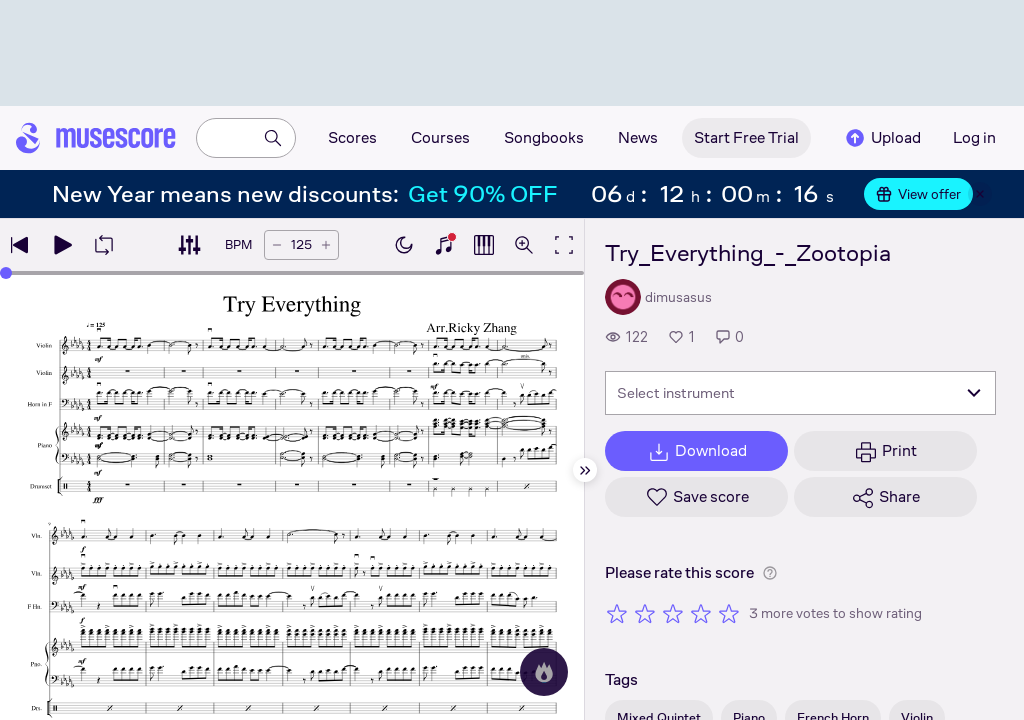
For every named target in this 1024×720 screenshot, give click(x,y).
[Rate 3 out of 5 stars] (673, 613)
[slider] (6, 273)
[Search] (273, 138)
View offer (918, 194)
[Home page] (96, 138)
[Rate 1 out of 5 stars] (617, 613)
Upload (882, 138)
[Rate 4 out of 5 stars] (701, 613)
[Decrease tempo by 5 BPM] (277, 245)
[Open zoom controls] (524, 245)
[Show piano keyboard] (444, 245)
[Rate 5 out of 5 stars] (729, 613)
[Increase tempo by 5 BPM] (326, 245)
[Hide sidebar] (585, 470)
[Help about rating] (770, 573)
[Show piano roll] (484, 245)
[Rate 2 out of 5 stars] (645, 613)
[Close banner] (980, 194)
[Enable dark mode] (404, 245)
